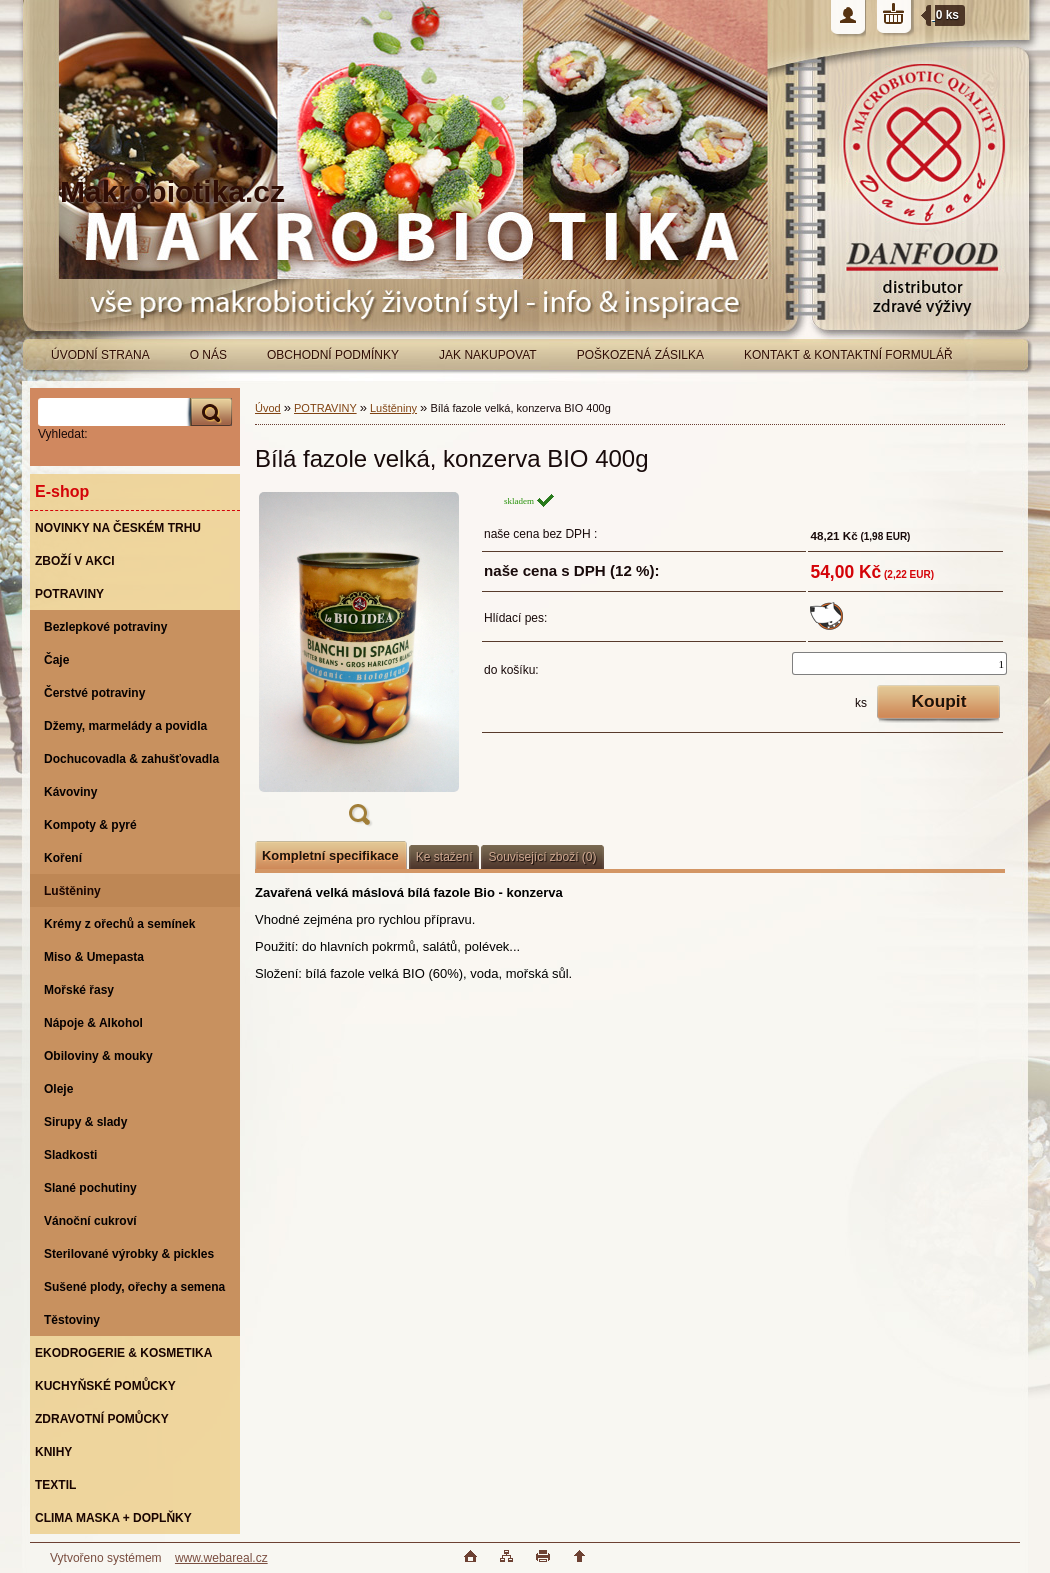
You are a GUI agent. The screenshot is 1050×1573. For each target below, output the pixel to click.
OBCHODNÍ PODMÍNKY (333, 355)
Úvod (268, 408)
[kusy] (899, 663)
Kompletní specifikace (330, 855)
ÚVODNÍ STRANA (100, 355)
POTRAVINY (325, 408)
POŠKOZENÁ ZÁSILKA (640, 355)
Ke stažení (444, 857)
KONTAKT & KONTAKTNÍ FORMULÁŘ (848, 355)
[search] (208, 412)
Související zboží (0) (542, 857)
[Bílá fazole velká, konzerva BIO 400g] (359, 665)
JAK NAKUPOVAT (488, 355)
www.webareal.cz (221, 1558)
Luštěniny (393, 408)
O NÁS (208, 355)
